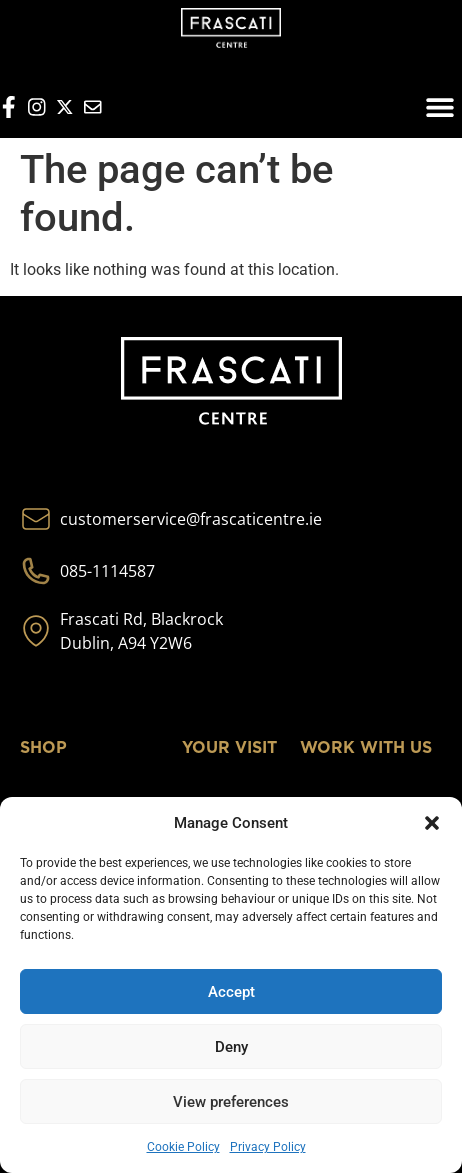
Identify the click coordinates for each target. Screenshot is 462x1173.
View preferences (231, 1102)
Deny (231, 1047)
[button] (432, 823)
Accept (231, 992)
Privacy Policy (268, 1147)
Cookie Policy (183, 1147)
